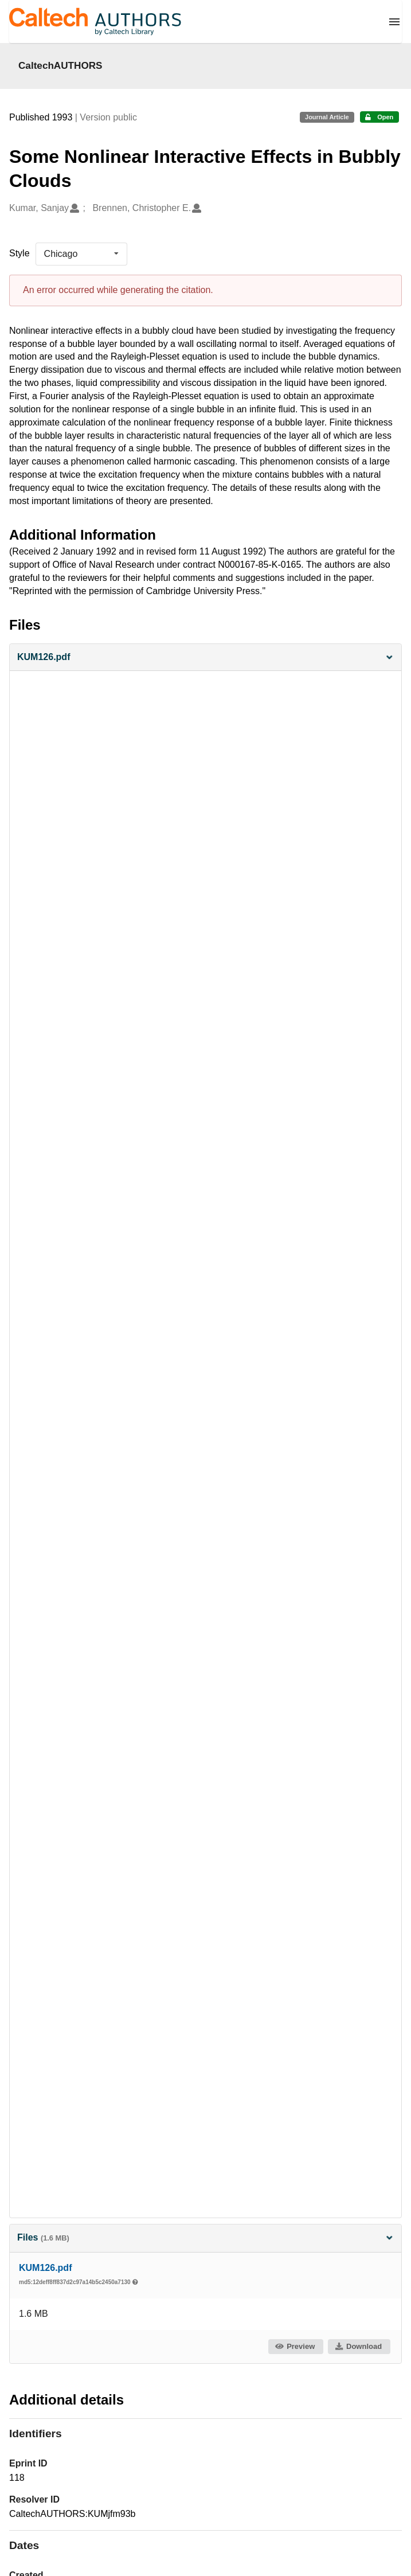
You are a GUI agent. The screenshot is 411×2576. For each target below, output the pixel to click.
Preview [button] (295, 2346)
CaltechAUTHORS (60, 65)
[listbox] (81, 254)
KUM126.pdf (45, 2268)
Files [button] (205, 2237)
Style (19, 253)
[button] (205, 657)
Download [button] (358, 2346)
